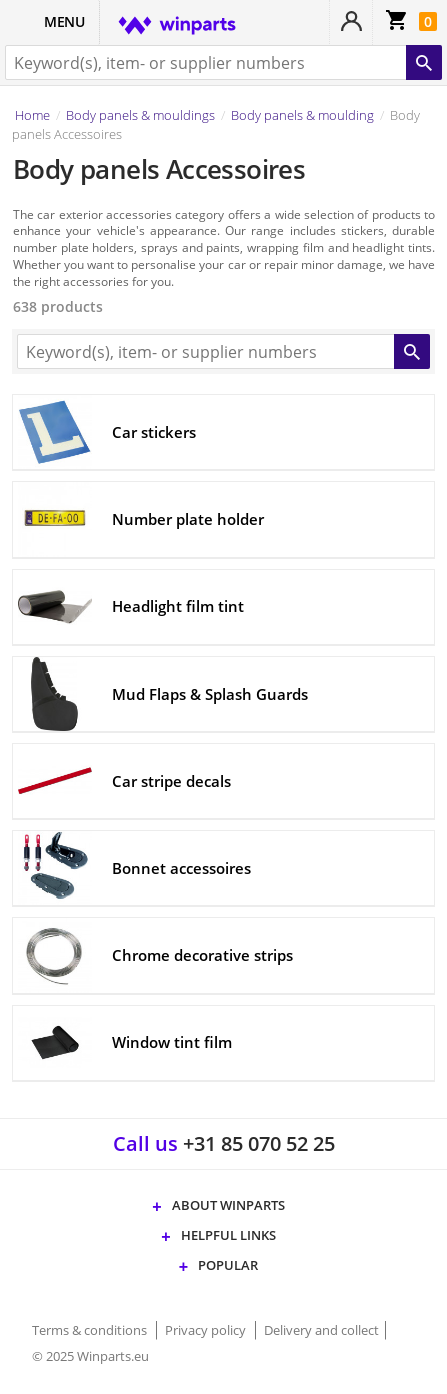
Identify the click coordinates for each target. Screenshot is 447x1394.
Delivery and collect (321, 1330)
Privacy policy (207, 1330)
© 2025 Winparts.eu (90, 1356)
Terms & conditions (91, 1330)
